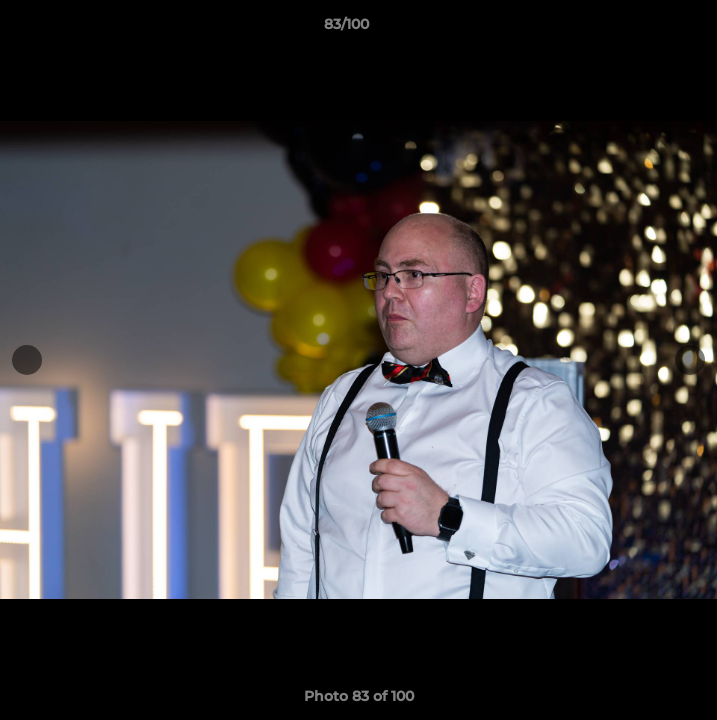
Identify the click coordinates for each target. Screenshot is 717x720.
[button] (645, 29)
